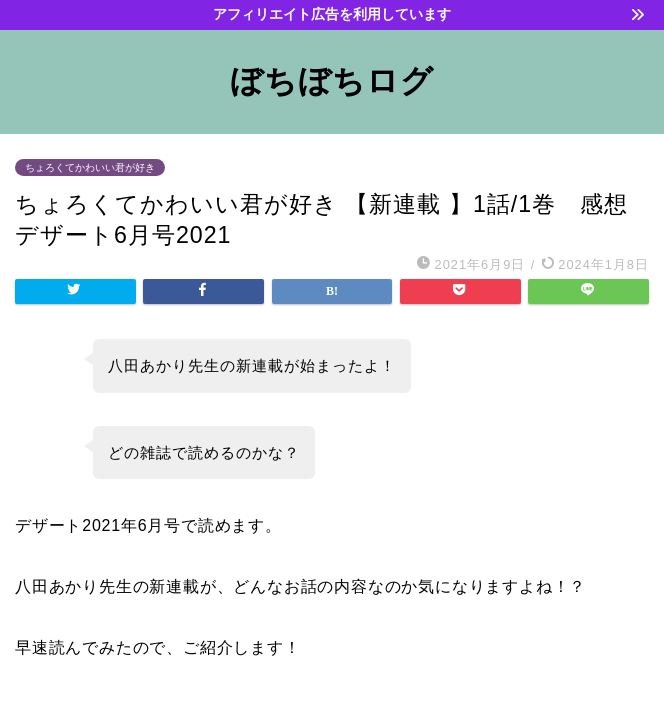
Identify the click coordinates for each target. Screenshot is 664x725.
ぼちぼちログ (332, 80)
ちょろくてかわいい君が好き (90, 167)
